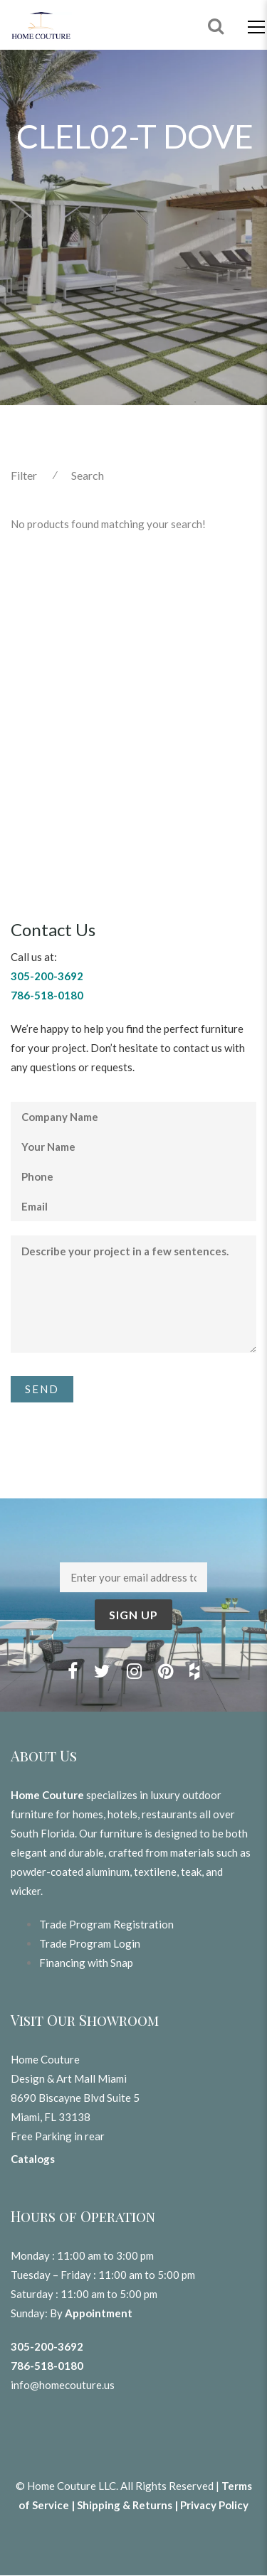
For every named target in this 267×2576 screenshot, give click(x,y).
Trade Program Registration (106, 1924)
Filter (24, 475)
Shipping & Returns (124, 2505)
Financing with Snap (86, 1962)
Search (87, 475)
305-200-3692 (47, 2346)
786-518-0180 (47, 2365)
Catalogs (33, 2158)
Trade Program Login (89, 1943)
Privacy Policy (214, 2505)
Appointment (98, 2313)
